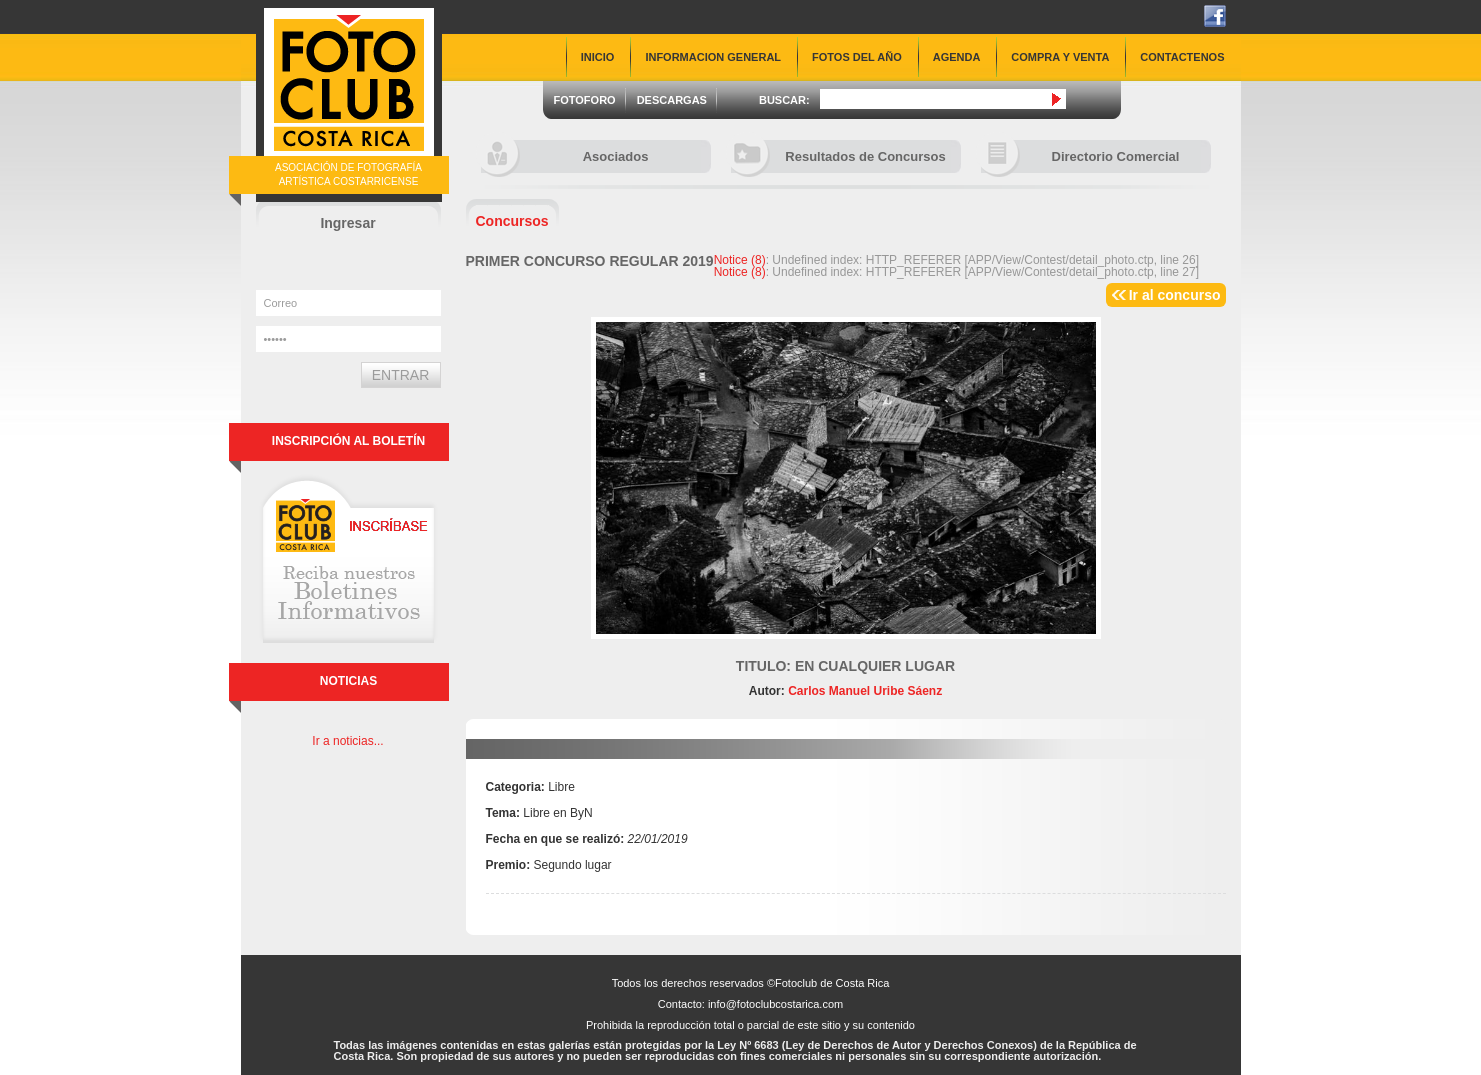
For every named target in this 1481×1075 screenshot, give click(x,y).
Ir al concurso (1175, 295)
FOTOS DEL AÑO (857, 57)
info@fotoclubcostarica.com (775, 1004)
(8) (740, 260)
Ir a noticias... (347, 741)
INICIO (598, 57)
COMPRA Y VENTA (1060, 57)
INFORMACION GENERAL (713, 57)
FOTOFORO (585, 100)
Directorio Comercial (1080, 156)
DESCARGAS (672, 100)
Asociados (565, 156)
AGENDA (957, 57)
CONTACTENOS (1182, 57)
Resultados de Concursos (838, 156)
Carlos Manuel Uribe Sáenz (863, 691)
